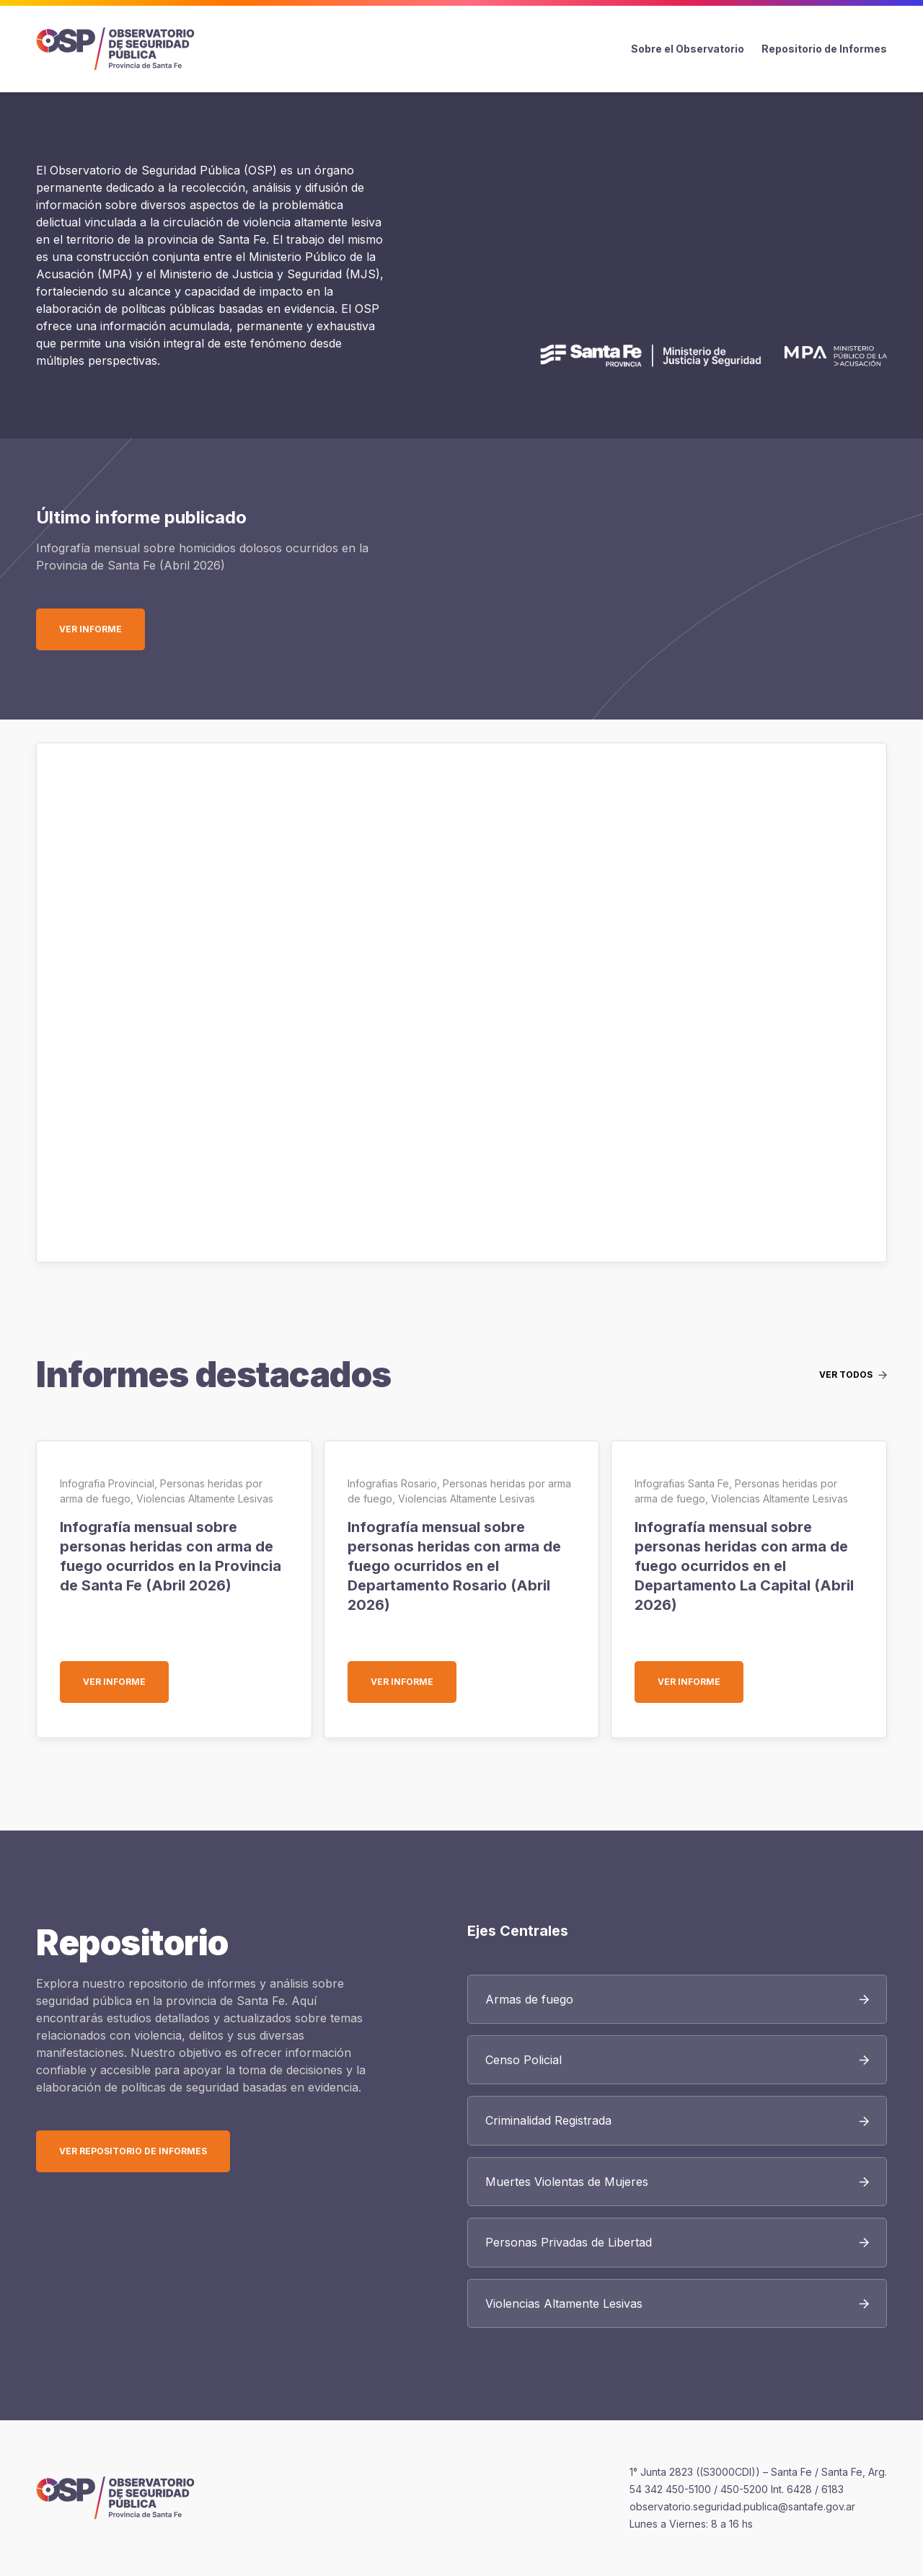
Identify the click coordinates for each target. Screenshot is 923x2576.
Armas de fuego (529, 1999)
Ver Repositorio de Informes (133, 2151)
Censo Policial (523, 2060)
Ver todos (846, 1375)
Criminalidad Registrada (548, 2120)
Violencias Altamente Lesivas (204, 1498)
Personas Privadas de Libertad (568, 2242)
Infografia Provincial (107, 1483)
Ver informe (102, 629)
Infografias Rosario (392, 1483)
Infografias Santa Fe (682, 1483)
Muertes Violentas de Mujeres (566, 2181)
